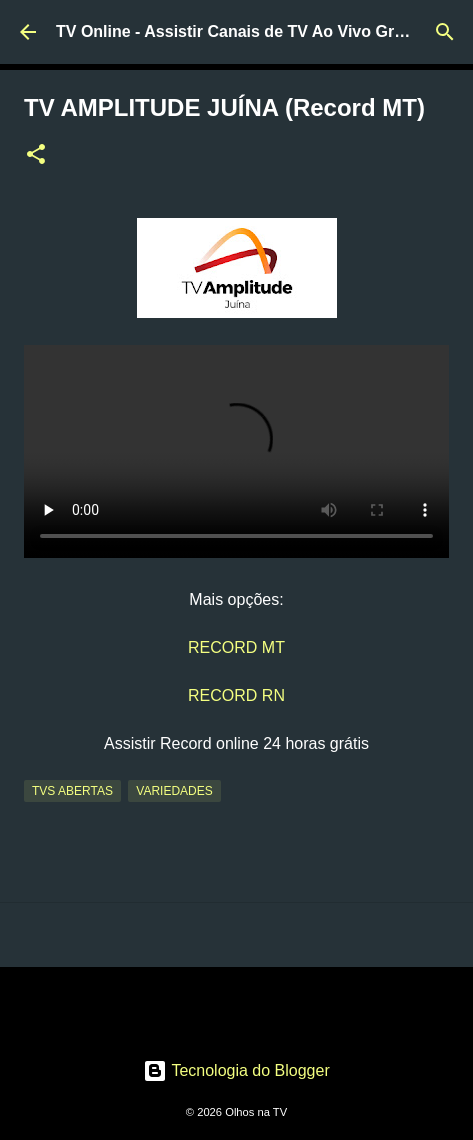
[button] (36, 156)
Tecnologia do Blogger (236, 1070)
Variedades (174, 791)
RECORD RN (236, 695)
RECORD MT (236, 647)
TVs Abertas (72, 791)
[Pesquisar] (445, 32)
